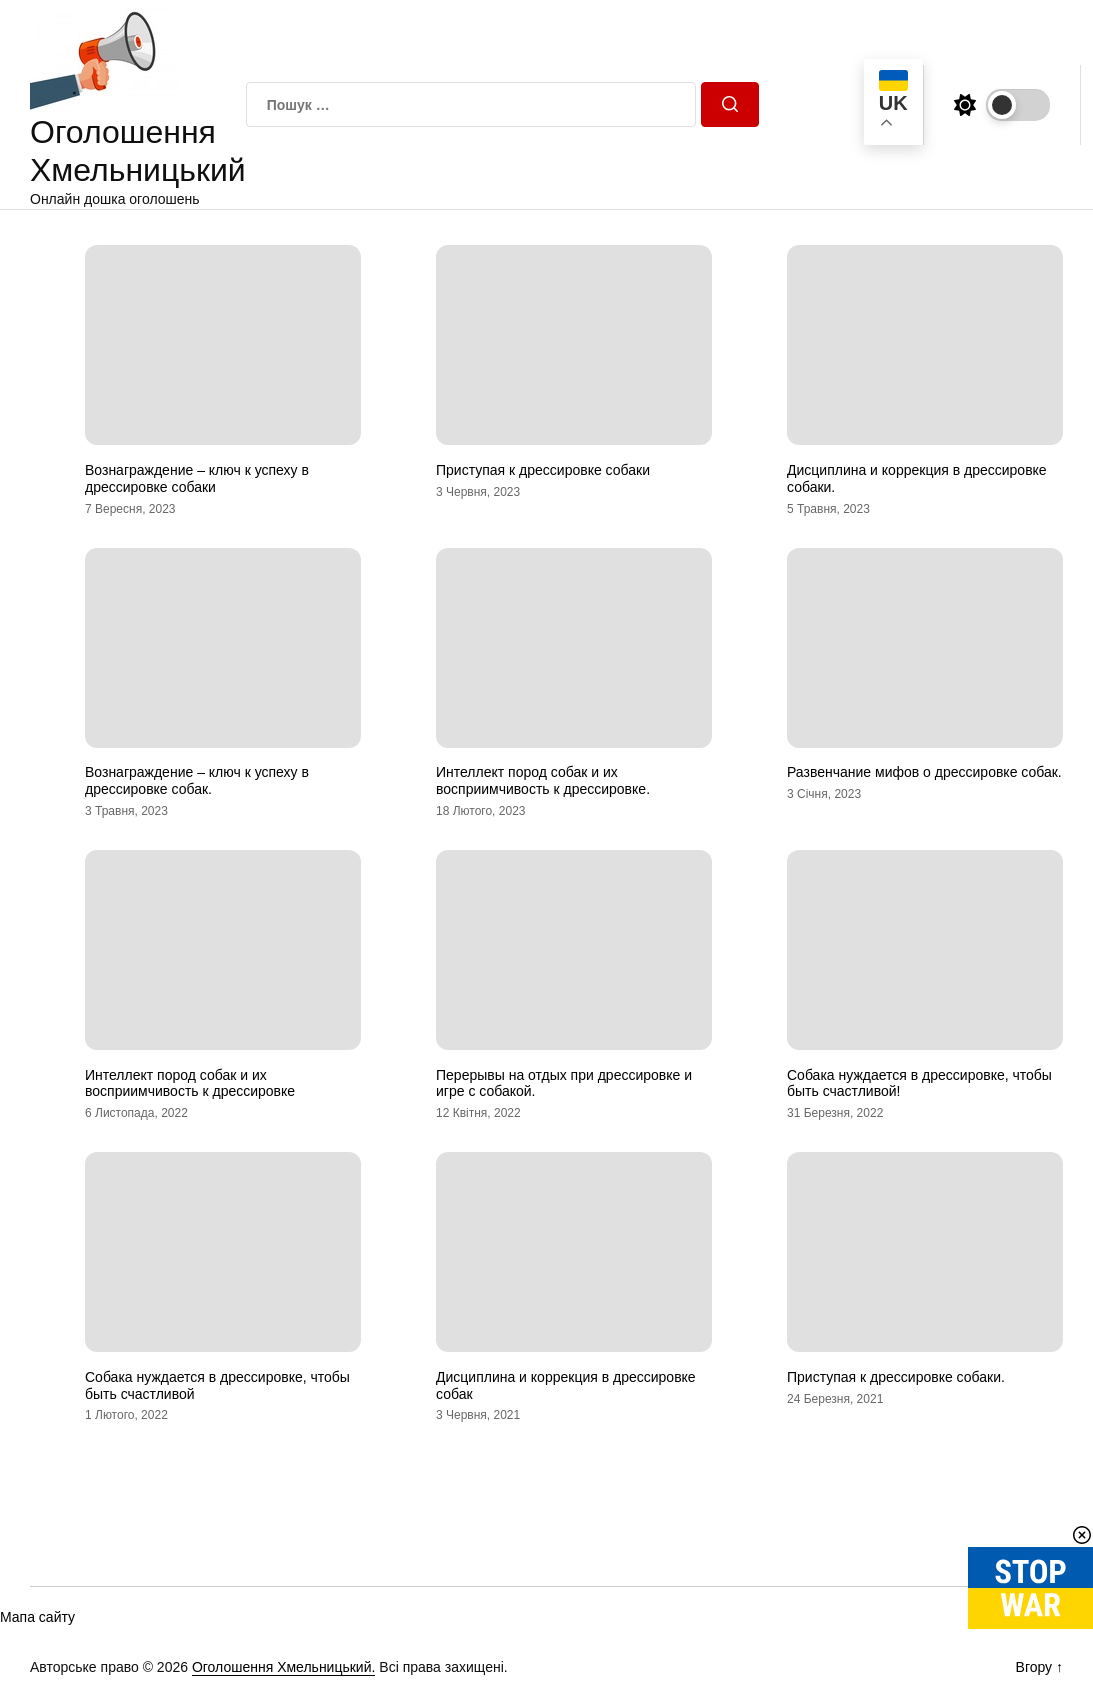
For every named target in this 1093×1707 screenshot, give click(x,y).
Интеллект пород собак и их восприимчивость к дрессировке (190, 1083)
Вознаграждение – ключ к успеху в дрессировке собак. (197, 780)
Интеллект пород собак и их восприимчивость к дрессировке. (543, 780)
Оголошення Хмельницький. (284, 1667)
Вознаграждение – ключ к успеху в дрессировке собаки (197, 478)
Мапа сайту (37, 1617)
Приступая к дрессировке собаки (543, 470)
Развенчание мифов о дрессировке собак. (924, 772)
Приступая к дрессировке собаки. (896, 1377)
